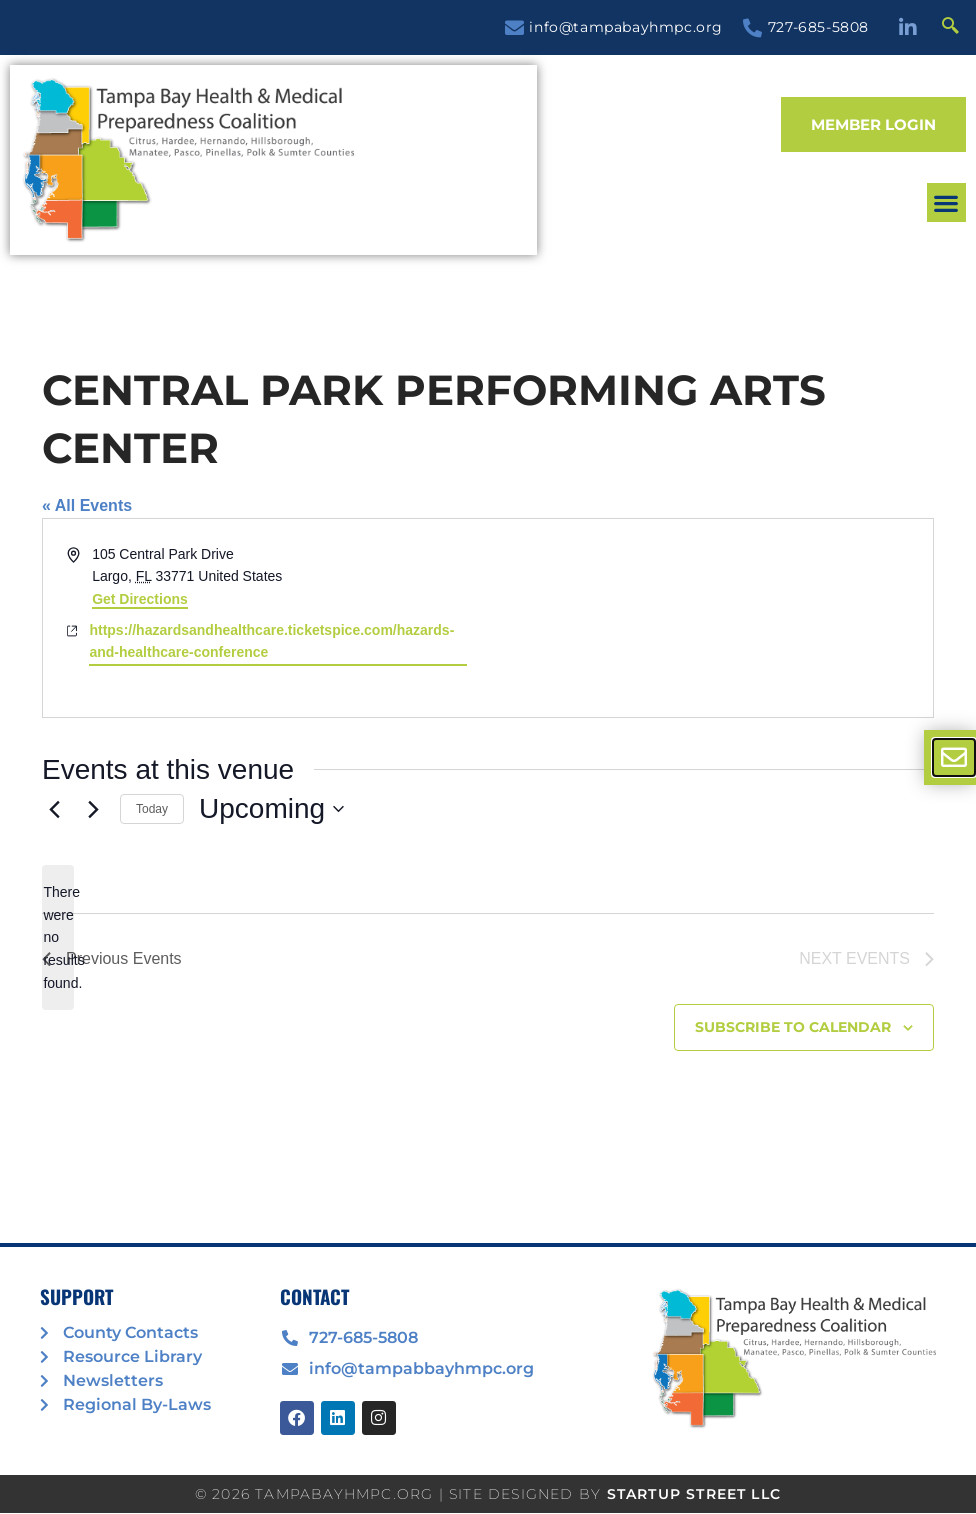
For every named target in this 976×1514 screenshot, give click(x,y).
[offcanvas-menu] (954, 757)
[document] (488, 757)
